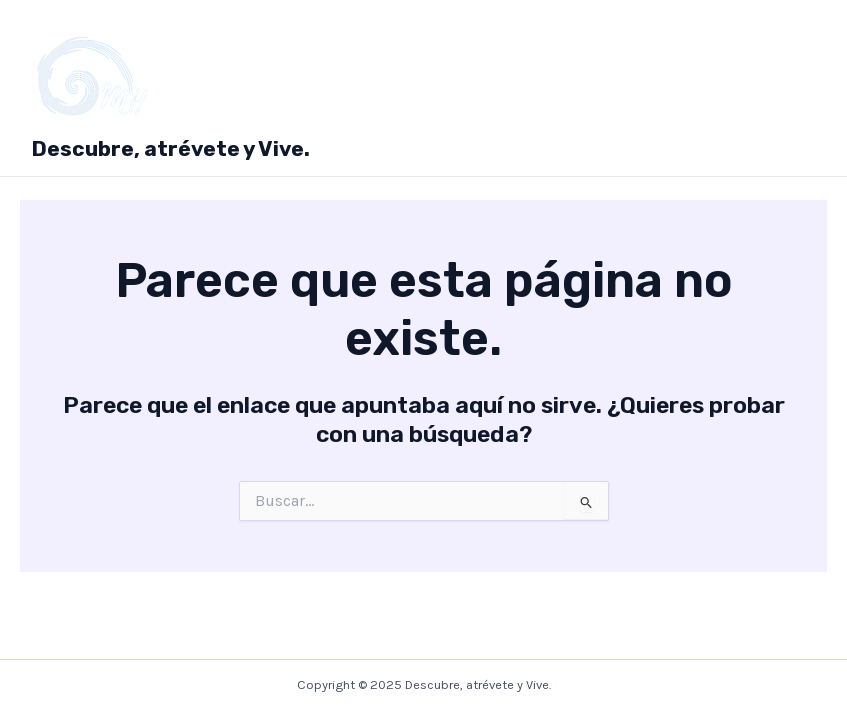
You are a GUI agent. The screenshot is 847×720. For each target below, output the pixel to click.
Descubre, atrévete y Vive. (171, 148)
